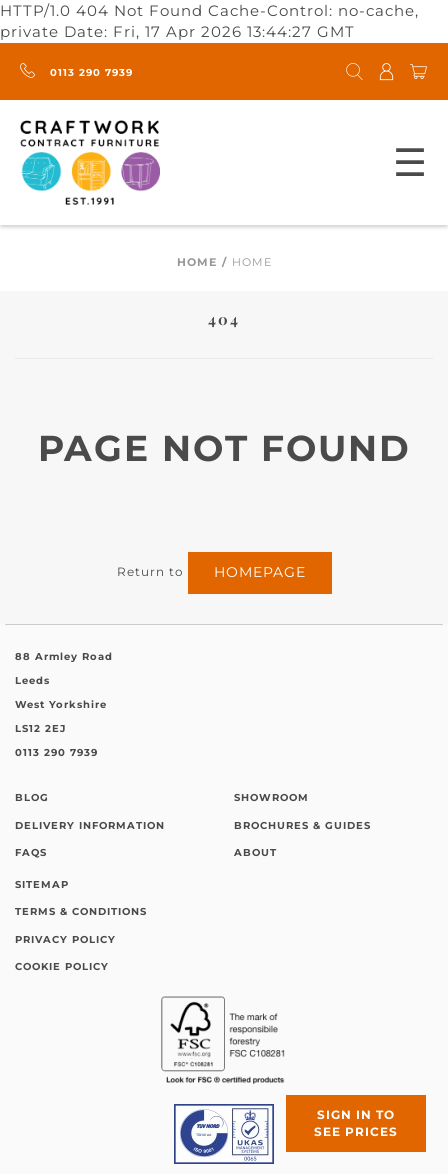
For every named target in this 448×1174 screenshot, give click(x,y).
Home (197, 262)
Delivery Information (90, 825)
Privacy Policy (65, 939)
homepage (260, 572)
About (255, 852)
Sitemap (42, 884)
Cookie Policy (62, 966)
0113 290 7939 (76, 72)
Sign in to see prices (356, 1123)
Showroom (271, 797)
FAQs (31, 852)
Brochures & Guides (302, 825)
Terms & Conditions (81, 911)
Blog (32, 797)
